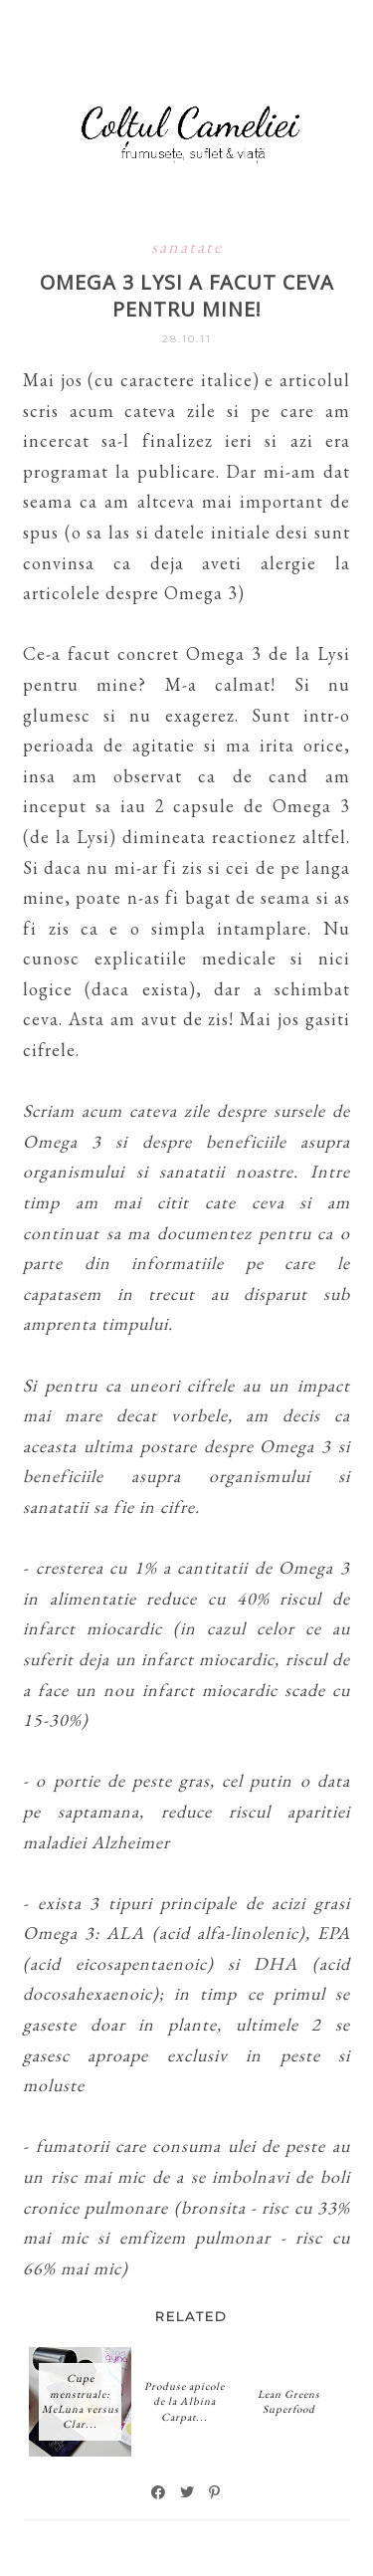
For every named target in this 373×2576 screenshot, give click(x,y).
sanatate (187, 246)
